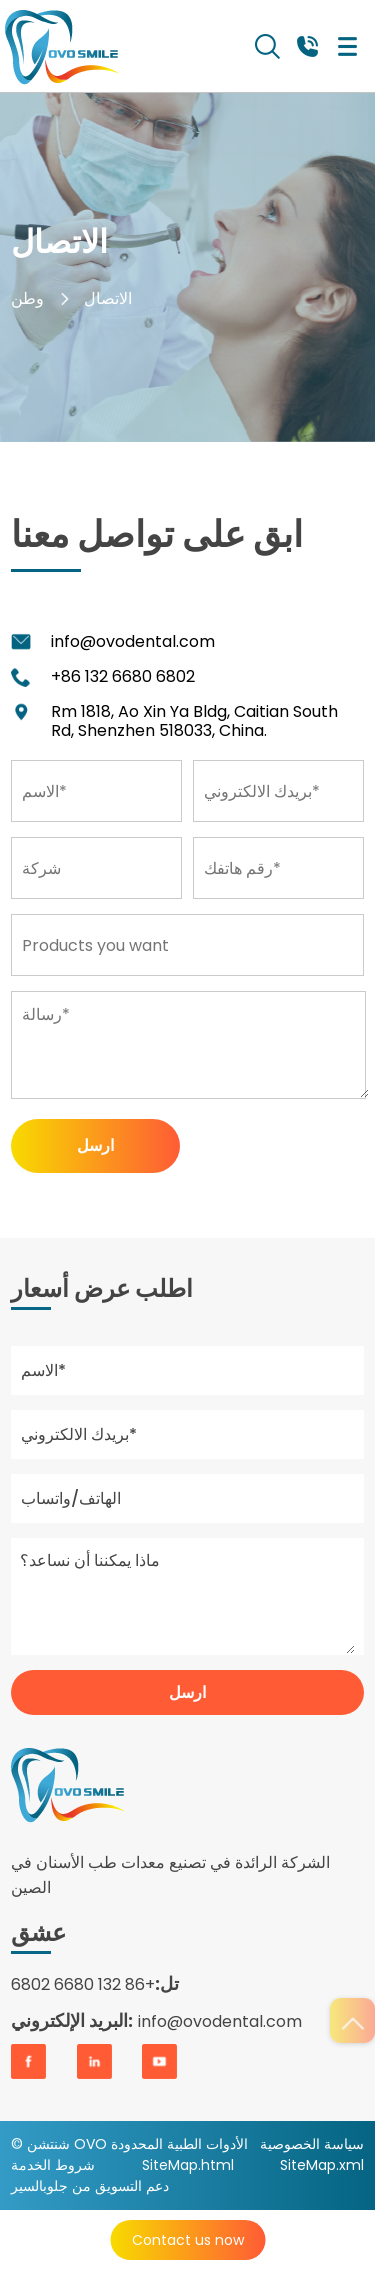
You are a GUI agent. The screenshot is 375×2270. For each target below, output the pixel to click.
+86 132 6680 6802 (123, 676)
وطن (27, 298)
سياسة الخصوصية (312, 2144)
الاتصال (108, 298)
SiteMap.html (188, 2165)
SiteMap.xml (322, 2165)
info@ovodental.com (133, 641)
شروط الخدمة (53, 2165)
